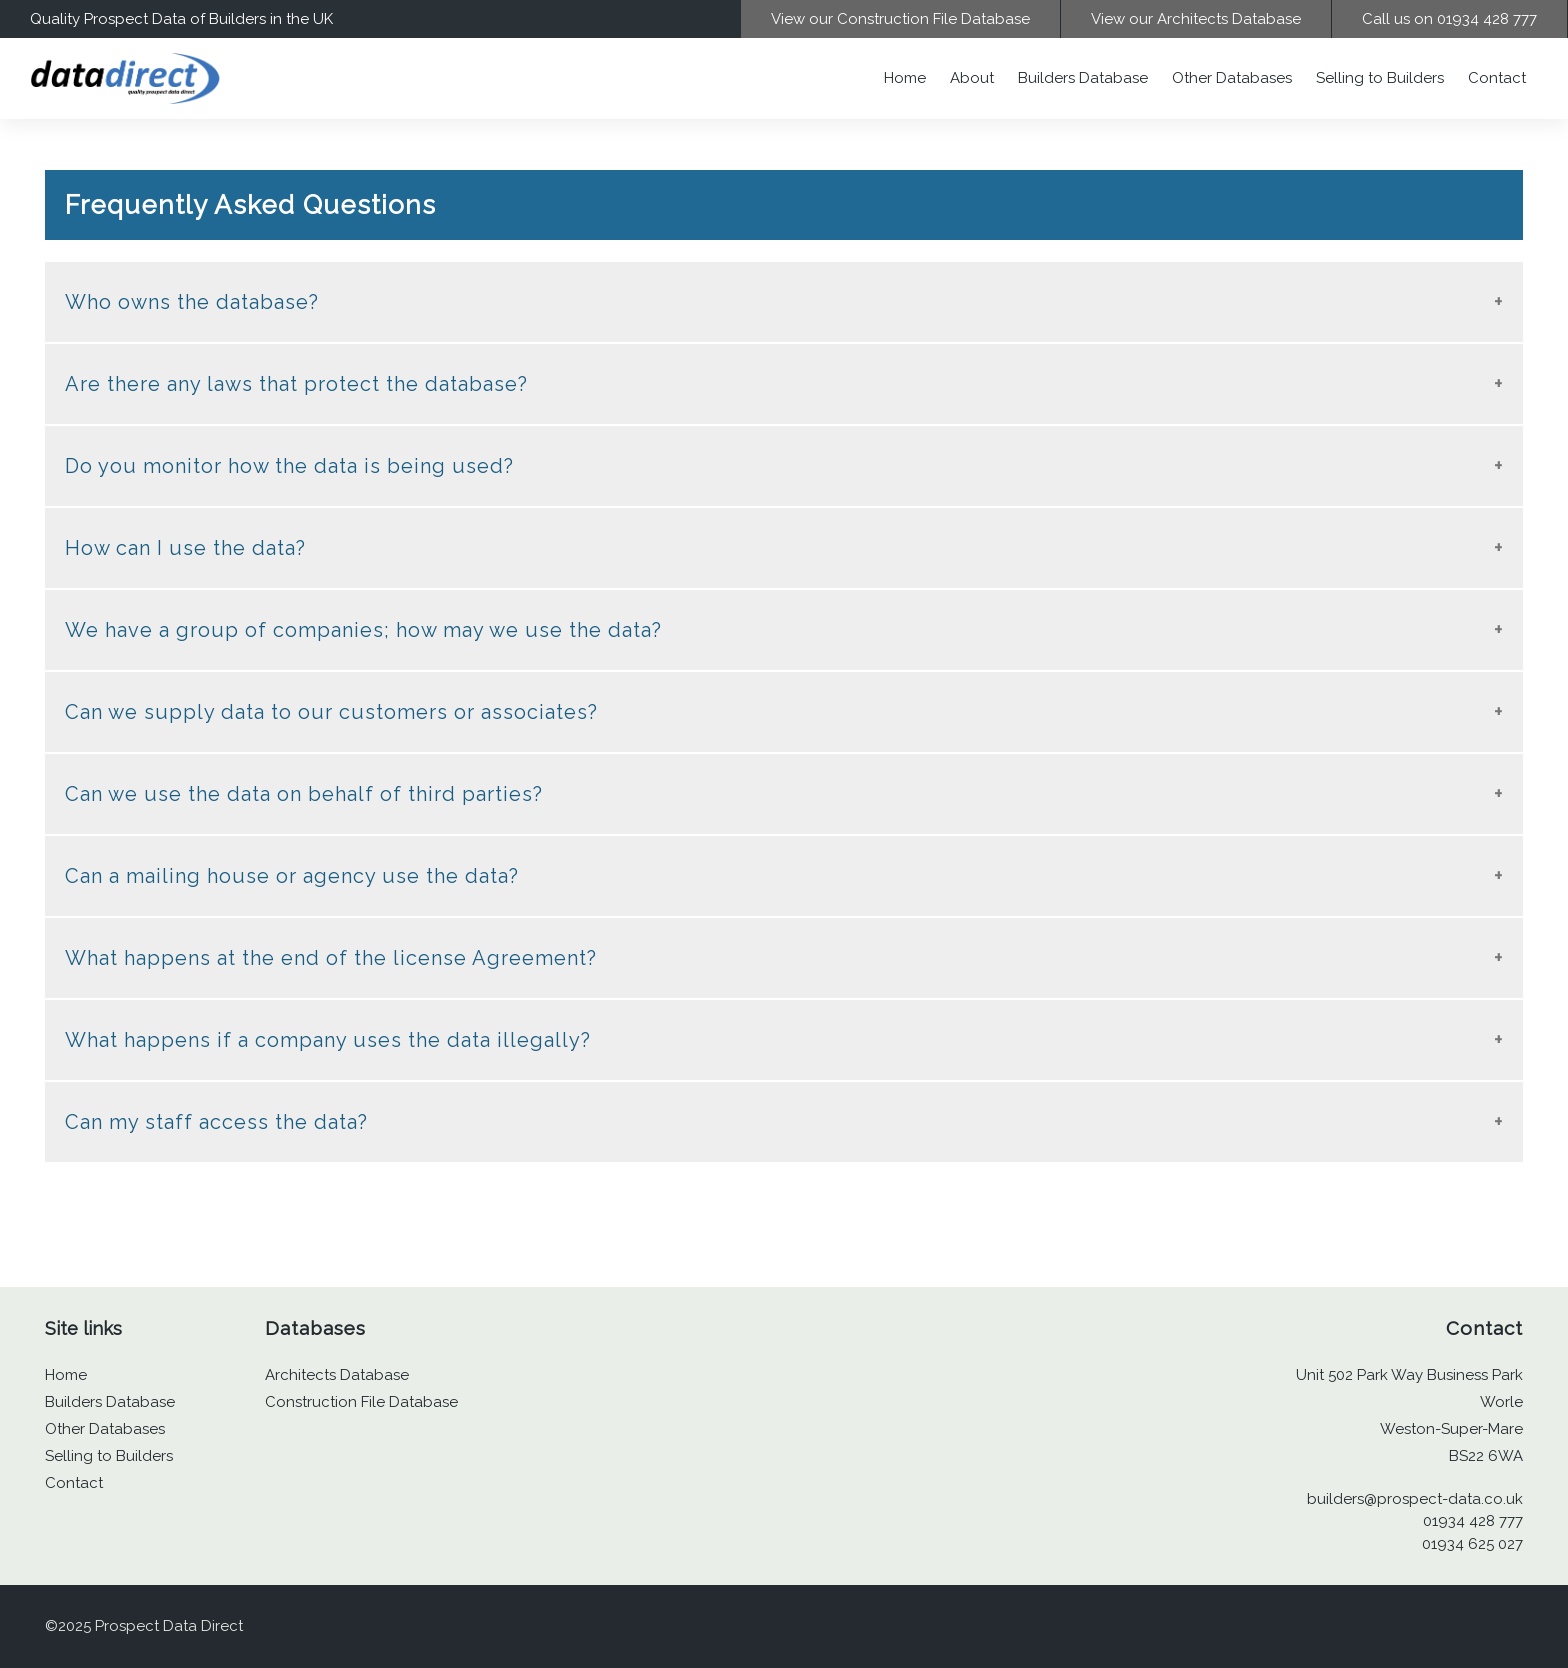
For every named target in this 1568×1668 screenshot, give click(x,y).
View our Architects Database (1196, 19)
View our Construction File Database (900, 19)
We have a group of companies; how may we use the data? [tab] (363, 630)
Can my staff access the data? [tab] (216, 1122)
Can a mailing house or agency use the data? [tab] (292, 876)
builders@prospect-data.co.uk (1415, 1499)
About (972, 78)
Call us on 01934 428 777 (1449, 19)
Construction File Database (361, 1402)
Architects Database (337, 1375)
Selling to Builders (1380, 78)
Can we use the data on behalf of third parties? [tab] (304, 794)
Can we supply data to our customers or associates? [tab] (331, 712)
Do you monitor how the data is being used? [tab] (289, 466)
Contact (1497, 78)
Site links (83, 1328)
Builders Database (1083, 78)
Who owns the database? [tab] (192, 302)
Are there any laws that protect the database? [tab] (296, 384)
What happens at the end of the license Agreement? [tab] (331, 958)
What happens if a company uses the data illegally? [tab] (328, 1040)
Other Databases (1232, 78)
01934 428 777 (1473, 1521)
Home (905, 78)
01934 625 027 (1472, 1544)
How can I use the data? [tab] (185, 548)
